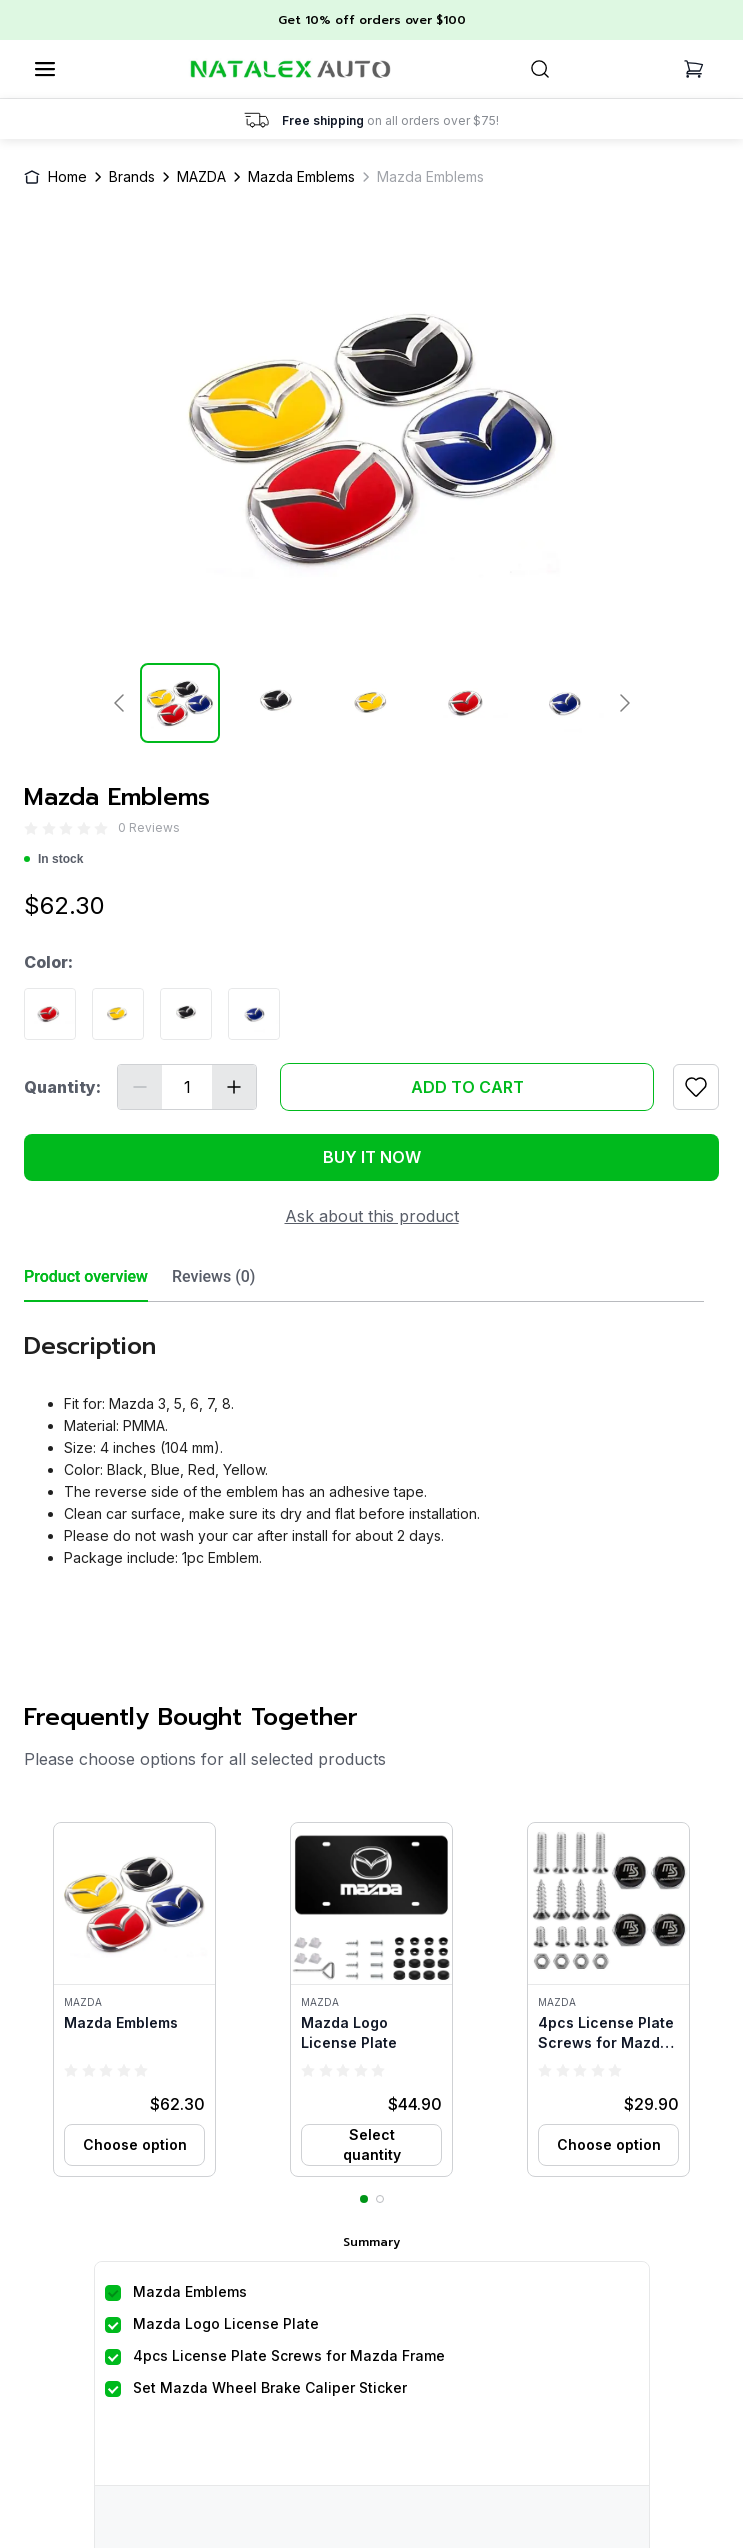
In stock (53, 859)
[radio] (31, 828)
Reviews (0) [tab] (213, 1276)
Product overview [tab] (86, 1276)
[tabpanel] (364, 1442)
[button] (134, 1999)
